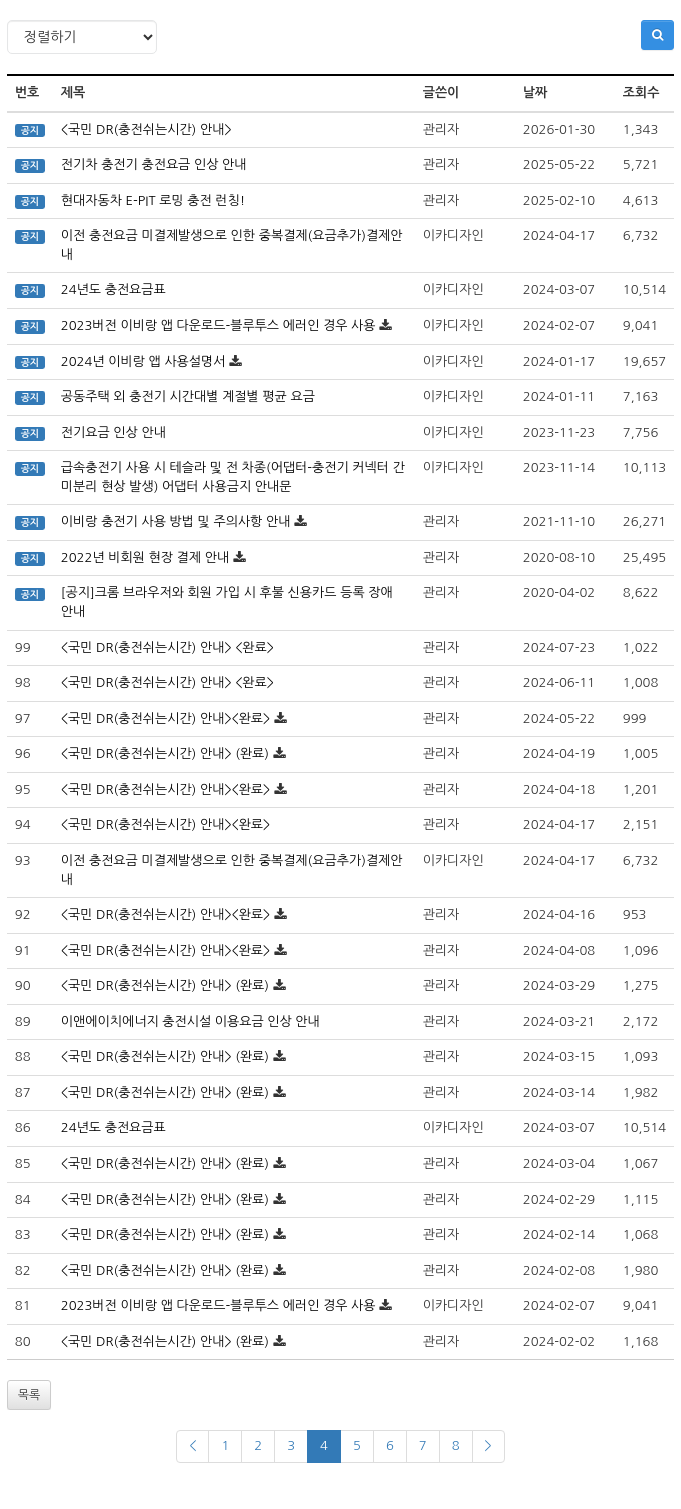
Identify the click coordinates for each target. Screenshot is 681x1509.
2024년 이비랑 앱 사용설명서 (143, 361)
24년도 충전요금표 (113, 289)
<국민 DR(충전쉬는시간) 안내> (146, 129)
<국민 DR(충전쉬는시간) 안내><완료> (165, 718)
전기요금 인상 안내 (113, 432)
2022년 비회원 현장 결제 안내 (145, 557)
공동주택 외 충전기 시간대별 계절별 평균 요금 (188, 396)
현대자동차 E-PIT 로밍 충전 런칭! (153, 200)
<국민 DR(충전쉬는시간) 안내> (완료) (165, 753)
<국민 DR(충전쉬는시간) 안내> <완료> (167, 647)
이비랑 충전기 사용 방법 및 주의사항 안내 (176, 521)
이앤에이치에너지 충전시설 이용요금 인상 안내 (190, 1021)
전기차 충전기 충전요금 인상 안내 (154, 164)
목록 (29, 1395)
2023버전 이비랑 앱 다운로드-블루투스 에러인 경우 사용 (218, 325)
